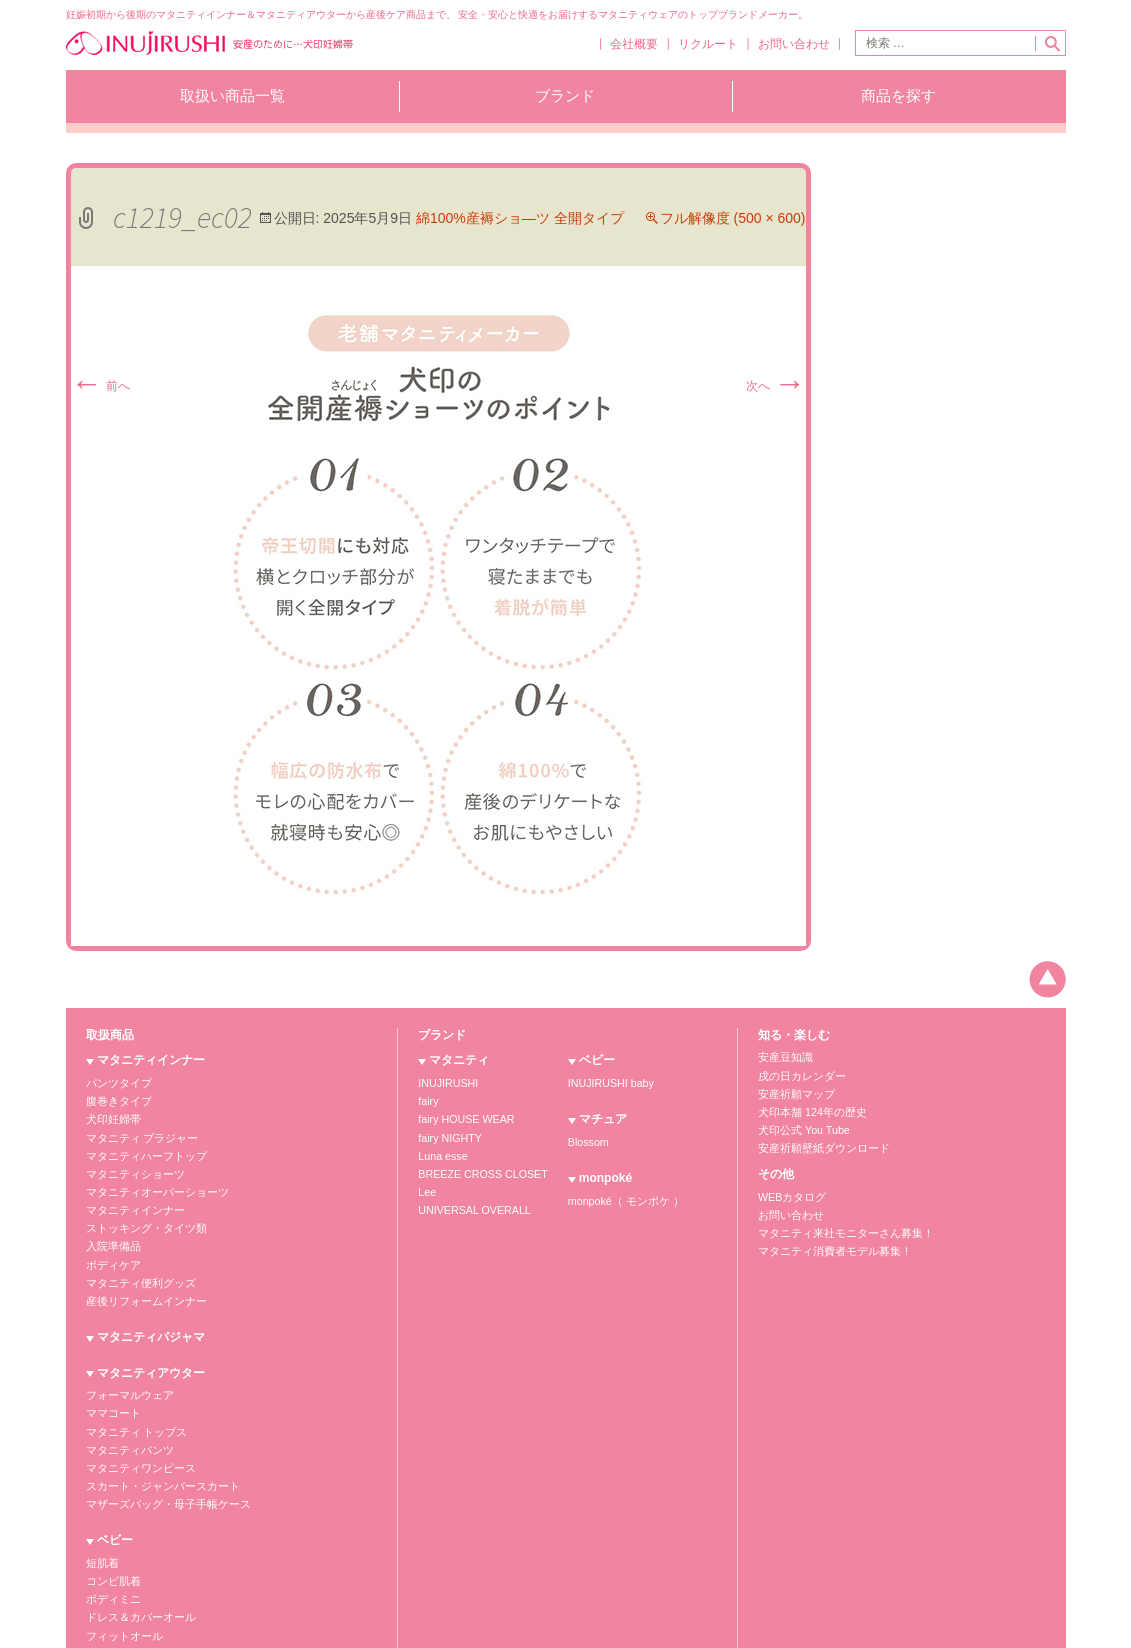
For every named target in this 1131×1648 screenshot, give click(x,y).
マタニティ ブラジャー (137, 1136)
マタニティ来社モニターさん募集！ (838, 1226)
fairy (427, 1102)
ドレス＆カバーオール (306, 1136)
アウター (276, 1262)
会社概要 (626, 46)
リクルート (703, 46)
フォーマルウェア (126, 1382)
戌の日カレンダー (798, 1077)
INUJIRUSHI (446, 1085)
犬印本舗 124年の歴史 (807, 1111)
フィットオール (291, 1153)
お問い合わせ (792, 46)
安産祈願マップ (793, 1094)
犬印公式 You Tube (800, 1128)
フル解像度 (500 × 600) (733, 221)
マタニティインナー (151, 1064)
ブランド (565, 98)
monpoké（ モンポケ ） (612, 1200)
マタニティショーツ (131, 1170)
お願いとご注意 (872, 1533)
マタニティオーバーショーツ (151, 1187)
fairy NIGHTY (447, 1136)
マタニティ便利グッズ (136, 1272)
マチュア (291, 1223)
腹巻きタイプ (116, 1102)
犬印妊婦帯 (111, 1119)
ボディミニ (281, 1119)
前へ (100, 389)
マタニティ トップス (132, 1416)
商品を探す (899, 98)
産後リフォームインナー (141, 1289)
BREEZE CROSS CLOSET (478, 1170)
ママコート (111, 1399)
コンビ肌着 (281, 1102)
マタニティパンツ (126, 1433)
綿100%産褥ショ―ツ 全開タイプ (520, 221)
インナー (276, 1245)
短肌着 (271, 1085)
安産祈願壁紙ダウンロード (818, 1145)
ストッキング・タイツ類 (141, 1221)
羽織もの (276, 1170)
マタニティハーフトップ (141, 1153)
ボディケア (111, 1255)
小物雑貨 (276, 1187)
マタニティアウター (151, 1361)
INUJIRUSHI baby (599, 1085)
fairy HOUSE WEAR (463, 1119)
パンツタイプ (116, 1085)
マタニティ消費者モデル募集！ (828, 1243)
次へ (775, 389)
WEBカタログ (789, 1192)
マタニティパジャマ (151, 1325)
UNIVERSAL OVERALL (470, 1204)
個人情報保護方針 (770, 1533)
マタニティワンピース (136, 1450)
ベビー (285, 1064)
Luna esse (441, 1153)
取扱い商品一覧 (232, 98)
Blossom (578, 1143)
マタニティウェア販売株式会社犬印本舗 (165, 1607)
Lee (426, 1187)
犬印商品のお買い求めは (991, 1533)
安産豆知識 (783, 1060)
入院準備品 (111, 1238)
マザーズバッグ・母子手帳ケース (161, 1484)
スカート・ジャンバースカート (156, 1467)
